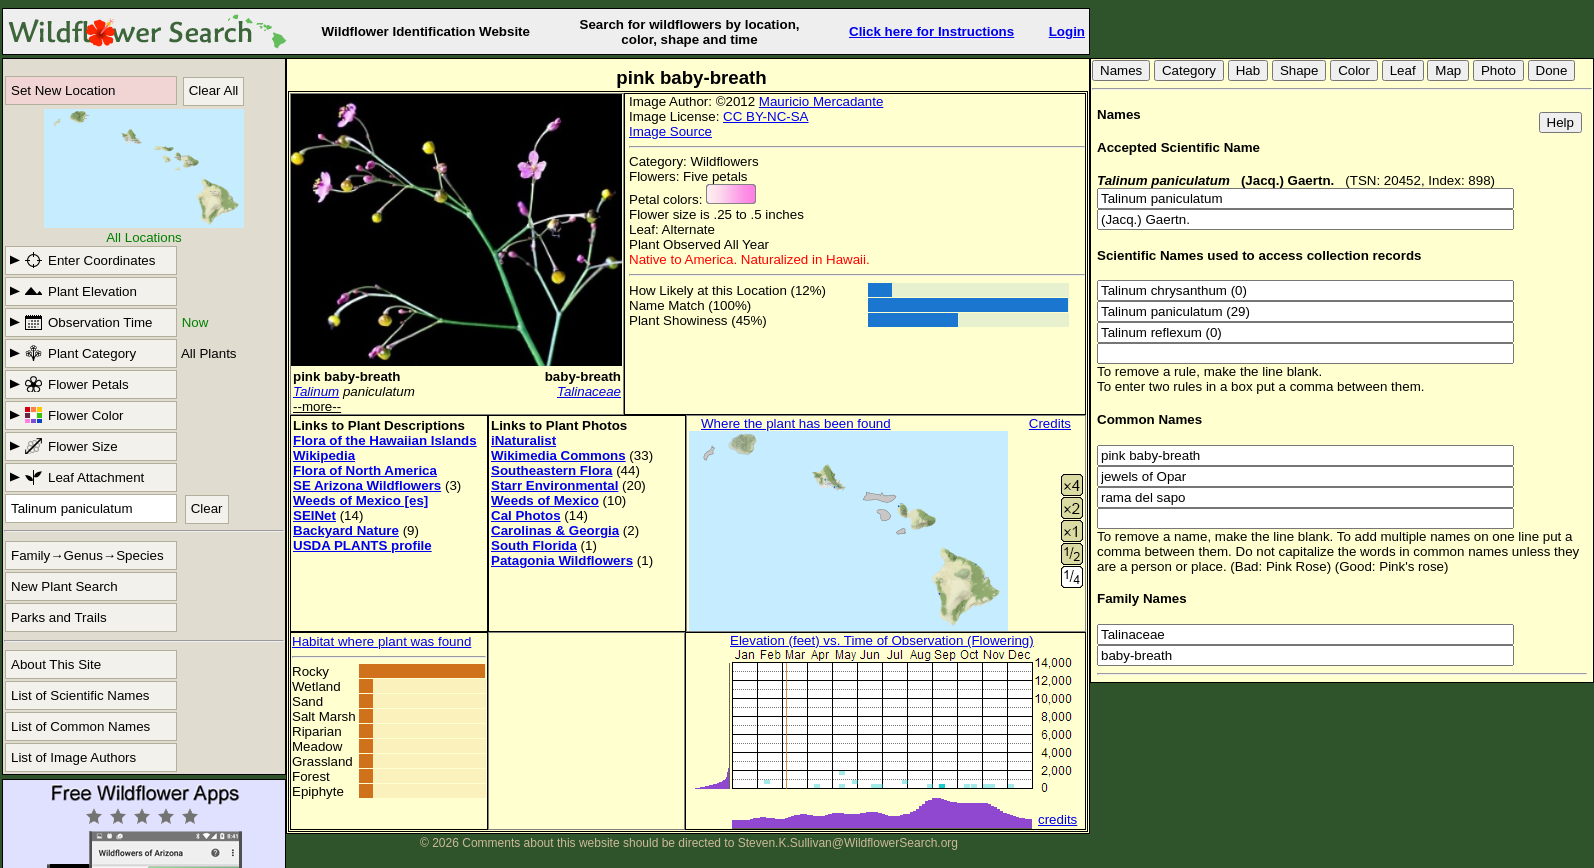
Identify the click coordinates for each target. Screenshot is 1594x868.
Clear (207, 508)
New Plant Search (64, 586)
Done (1552, 70)
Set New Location (63, 90)
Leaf (1403, 70)
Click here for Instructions (931, 31)
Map (1448, 70)
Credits (1050, 423)
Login (1067, 31)
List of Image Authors (73, 757)
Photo (1498, 70)
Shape (1299, 70)
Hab (1248, 70)
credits (1057, 819)
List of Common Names (80, 726)
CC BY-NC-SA (765, 116)
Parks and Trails (59, 617)
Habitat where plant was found (381, 641)
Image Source (670, 131)
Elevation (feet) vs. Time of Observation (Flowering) (882, 640)
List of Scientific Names (80, 695)
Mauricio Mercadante (821, 101)
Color (1354, 70)
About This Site (56, 664)
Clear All (214, 90)
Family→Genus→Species (87, 555)
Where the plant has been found (796, 423)
